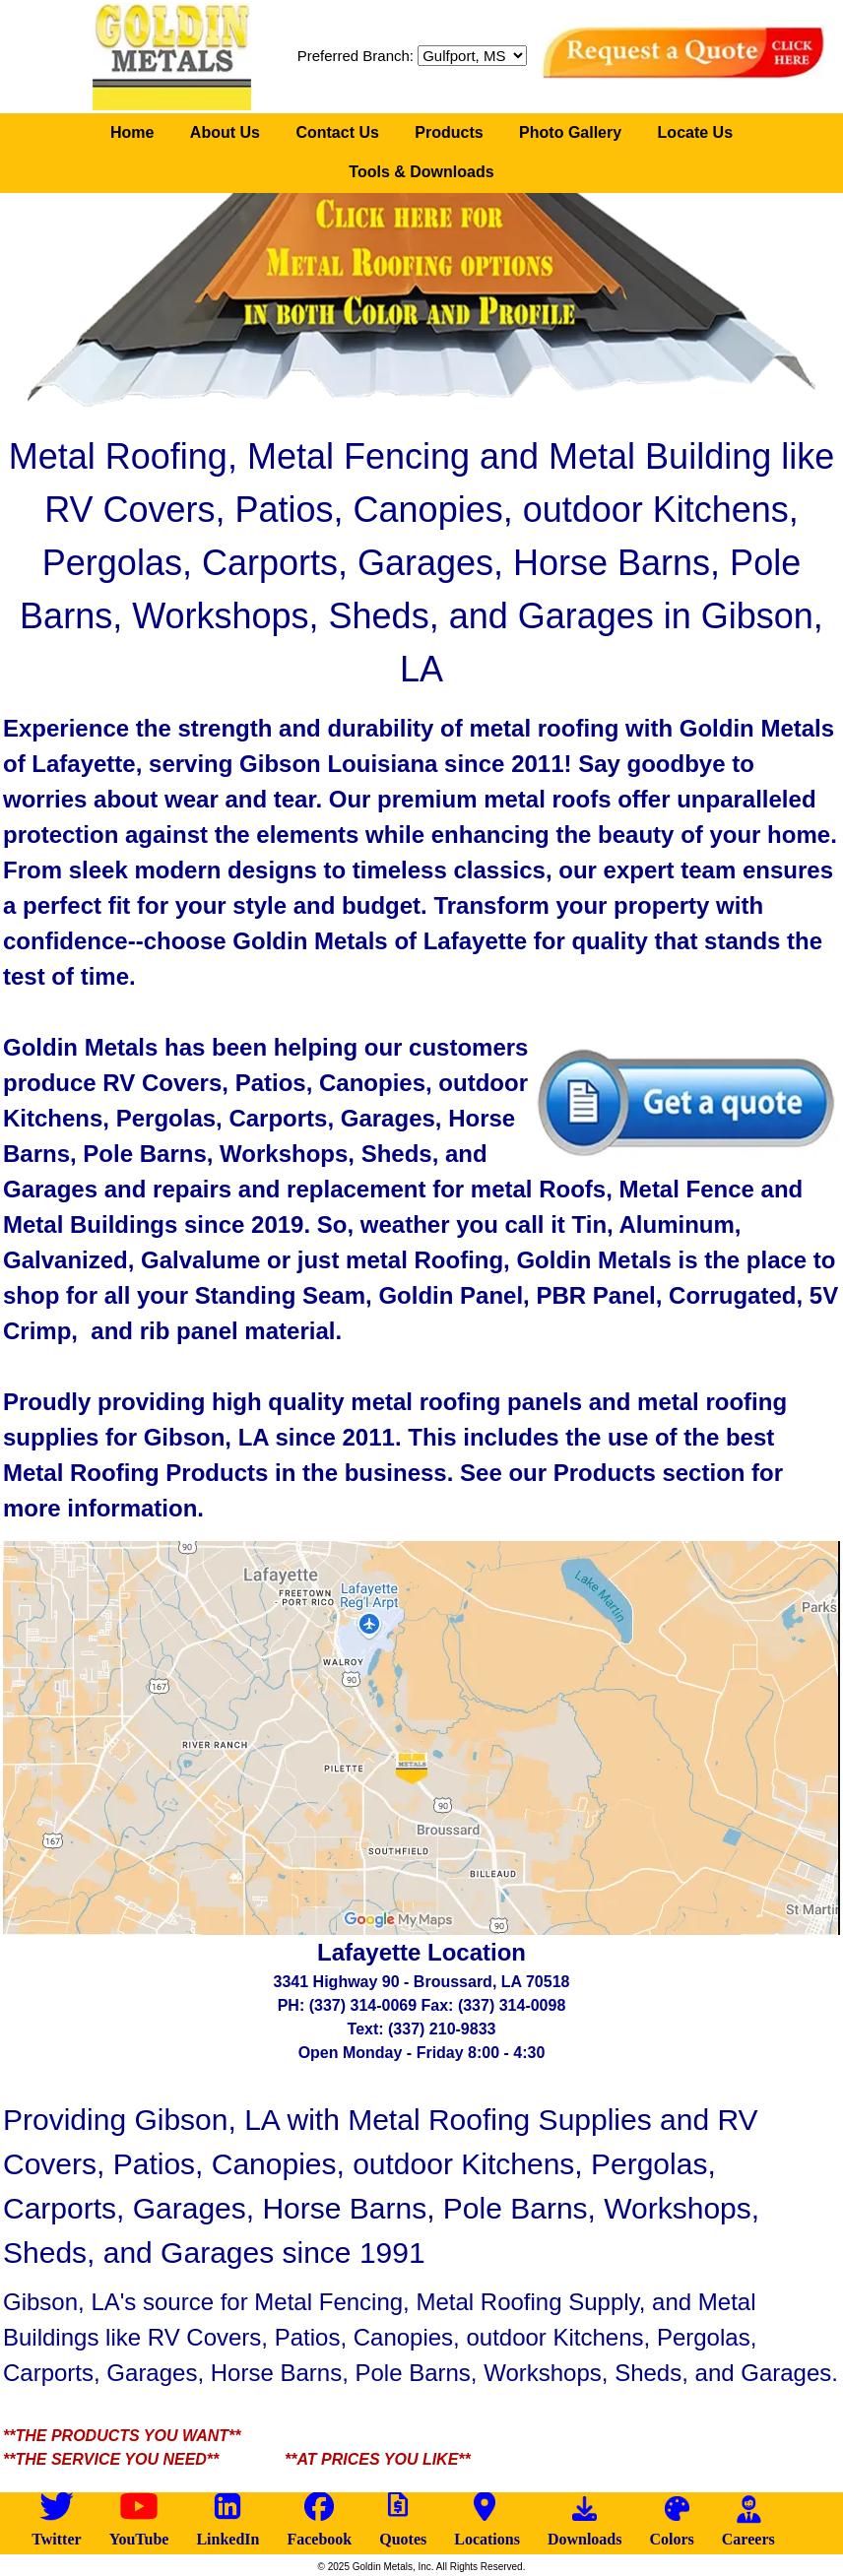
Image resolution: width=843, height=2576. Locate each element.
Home (132, 132)
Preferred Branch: (355, 55)
